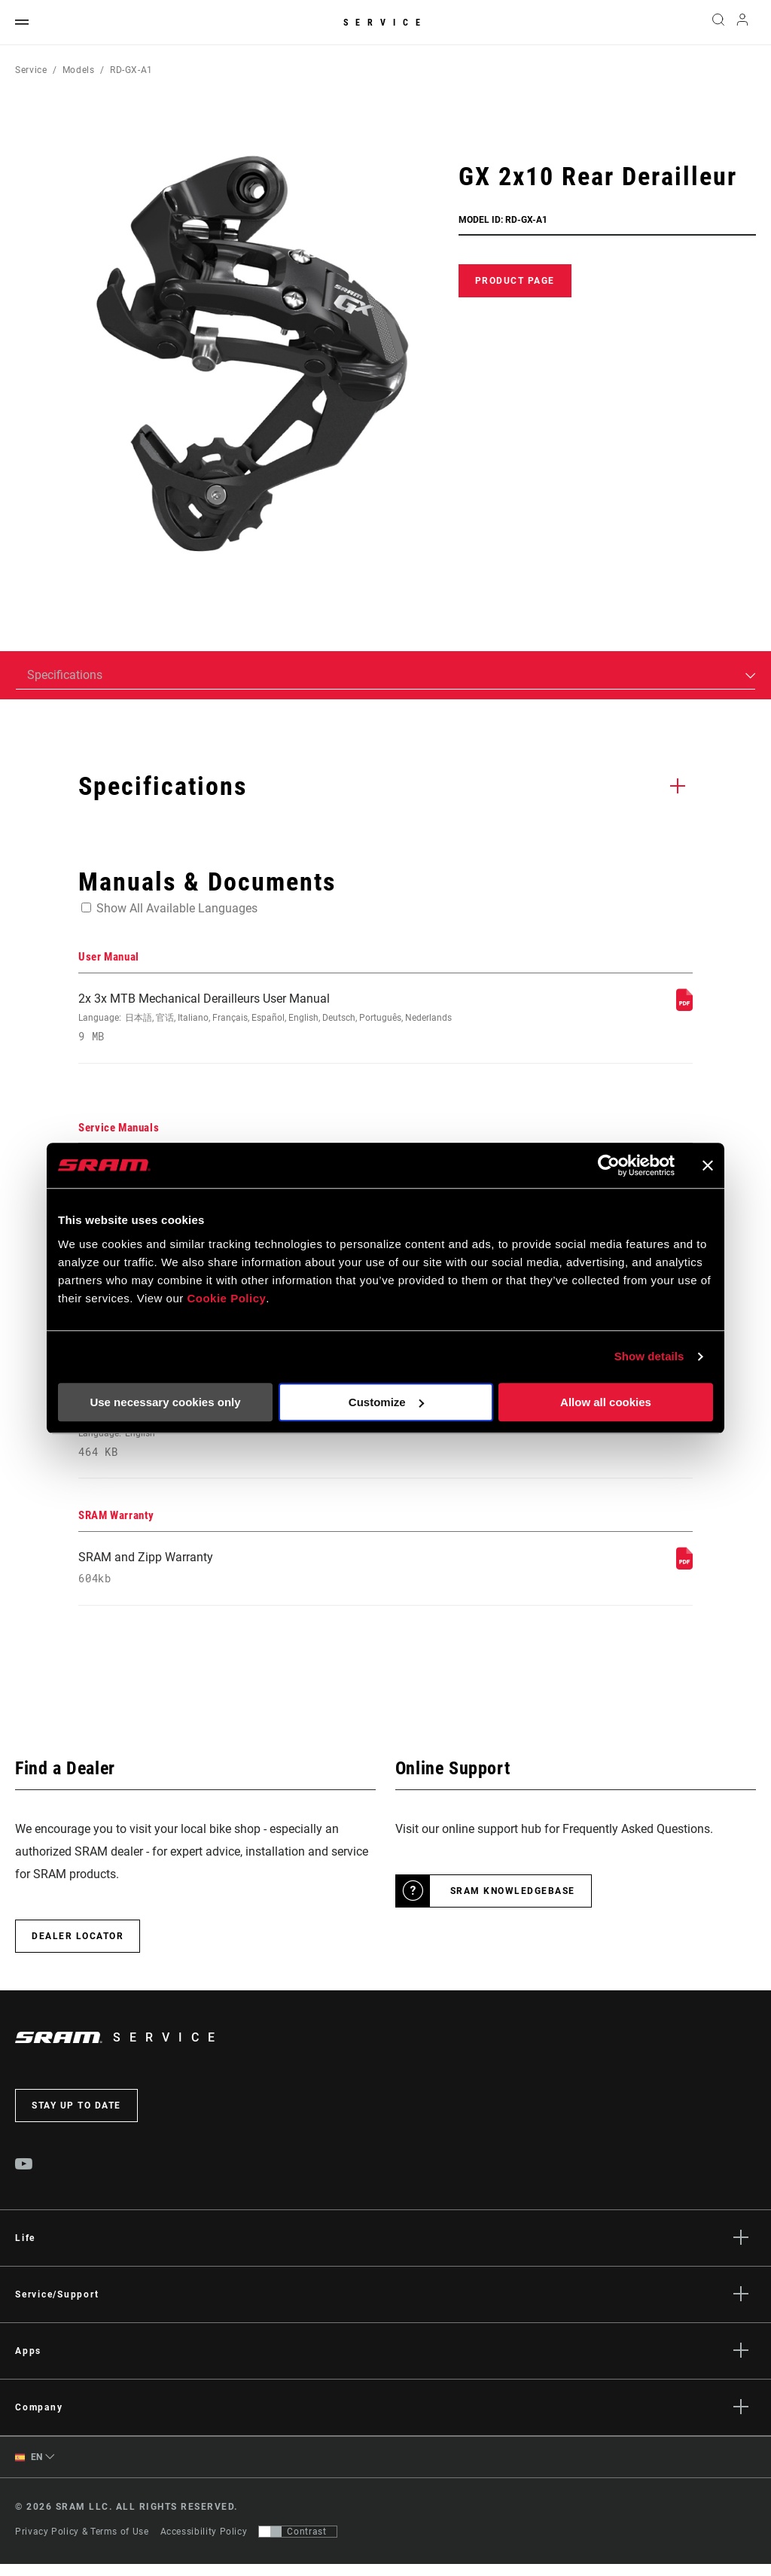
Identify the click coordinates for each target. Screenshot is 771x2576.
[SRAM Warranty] (684, 1574)
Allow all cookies (605, 1402)
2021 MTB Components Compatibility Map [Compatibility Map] (270, 1441)
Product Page (515, 281)
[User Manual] (684, 1007)
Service (385, 22)
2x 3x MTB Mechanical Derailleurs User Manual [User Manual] (270, 1019)
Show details (649, 1356)
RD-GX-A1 (131, 70)
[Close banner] (707, 1165)
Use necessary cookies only (165, 1402)
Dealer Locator (77, 1947)
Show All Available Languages (177, 908)
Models (78, 70)
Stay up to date (76, 2117)
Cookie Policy (226, 1298)
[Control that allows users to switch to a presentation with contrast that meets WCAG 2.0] (297, 2544)
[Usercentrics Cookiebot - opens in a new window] (609, 1165)
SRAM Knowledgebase (512, 1902)
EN (29, 2468)
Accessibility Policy (204, 2543)
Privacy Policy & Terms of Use (82, 2543)
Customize (386, 1402)
